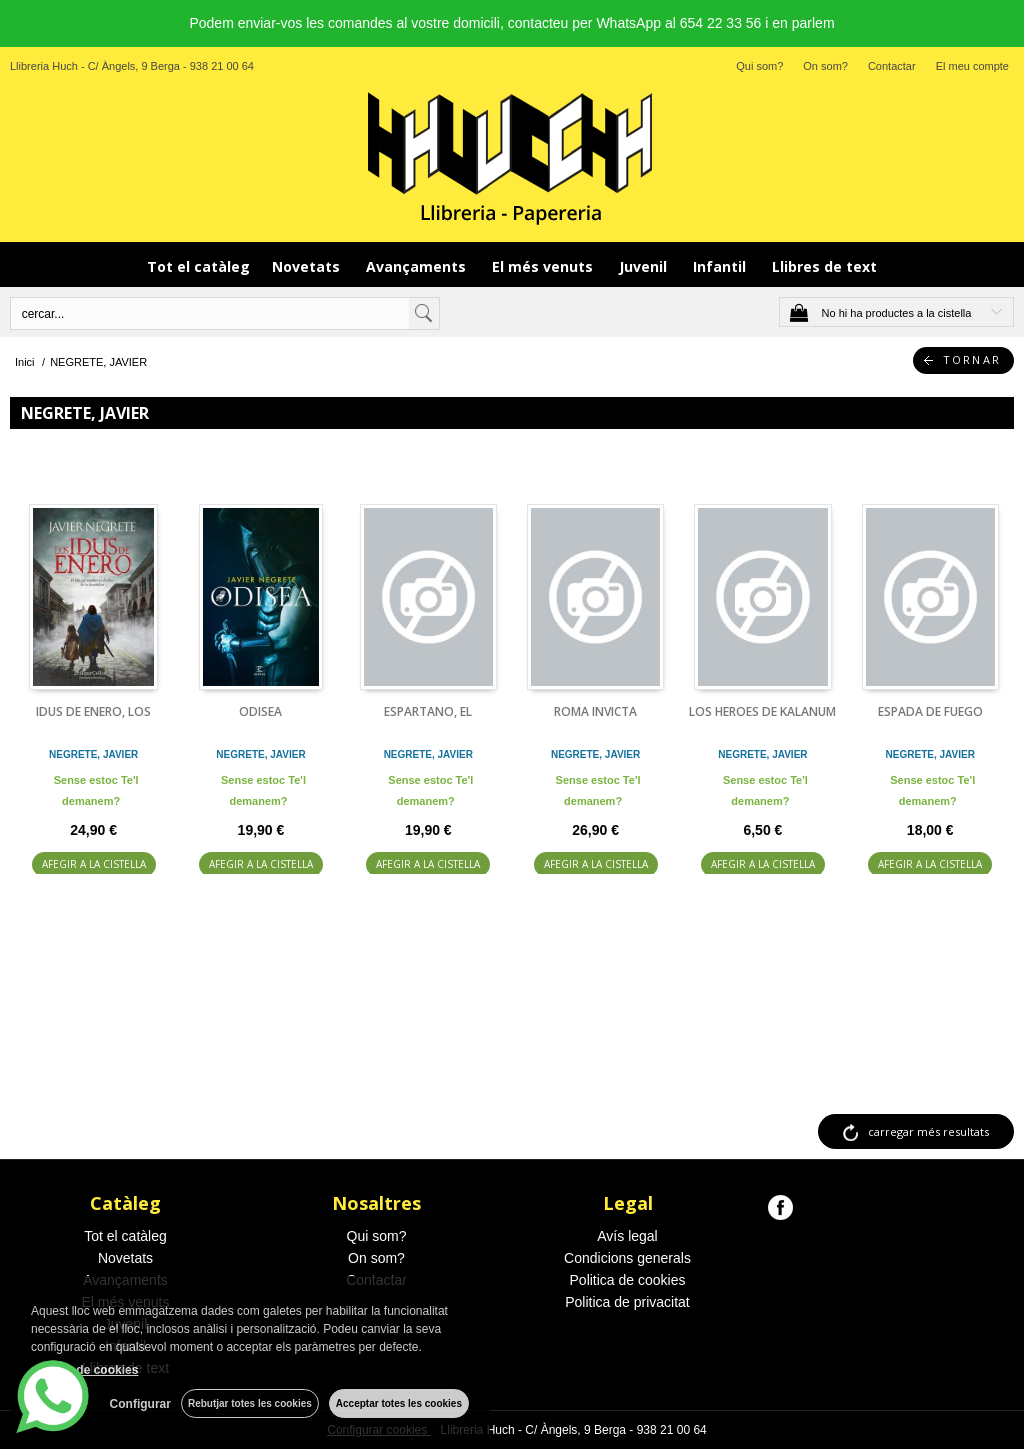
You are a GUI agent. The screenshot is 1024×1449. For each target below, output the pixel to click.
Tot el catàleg (198, 266)
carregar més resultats (928, 1131)
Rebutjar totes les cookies (250, 1403)
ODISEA (260, 711)
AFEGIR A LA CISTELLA (94, 864)
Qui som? (759, 66)
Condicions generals (627, 1258)
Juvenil (645, 266)
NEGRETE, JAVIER (93, 754)
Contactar (892, 66)
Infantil (721, 266)
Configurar (140, 1404)
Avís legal (627, 1236)
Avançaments (418, 266)
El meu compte (972, 66)
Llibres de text (824, 266)
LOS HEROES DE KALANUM (762, 711)
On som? (825, 66)
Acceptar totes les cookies (399, 1403)
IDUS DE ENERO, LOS (93, 711)
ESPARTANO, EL (428, 711)
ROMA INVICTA (595, 711)
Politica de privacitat (627, 1302)
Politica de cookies (628, 1280)
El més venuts (544, 266)
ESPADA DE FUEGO (930, 711)
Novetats (308, 266)
